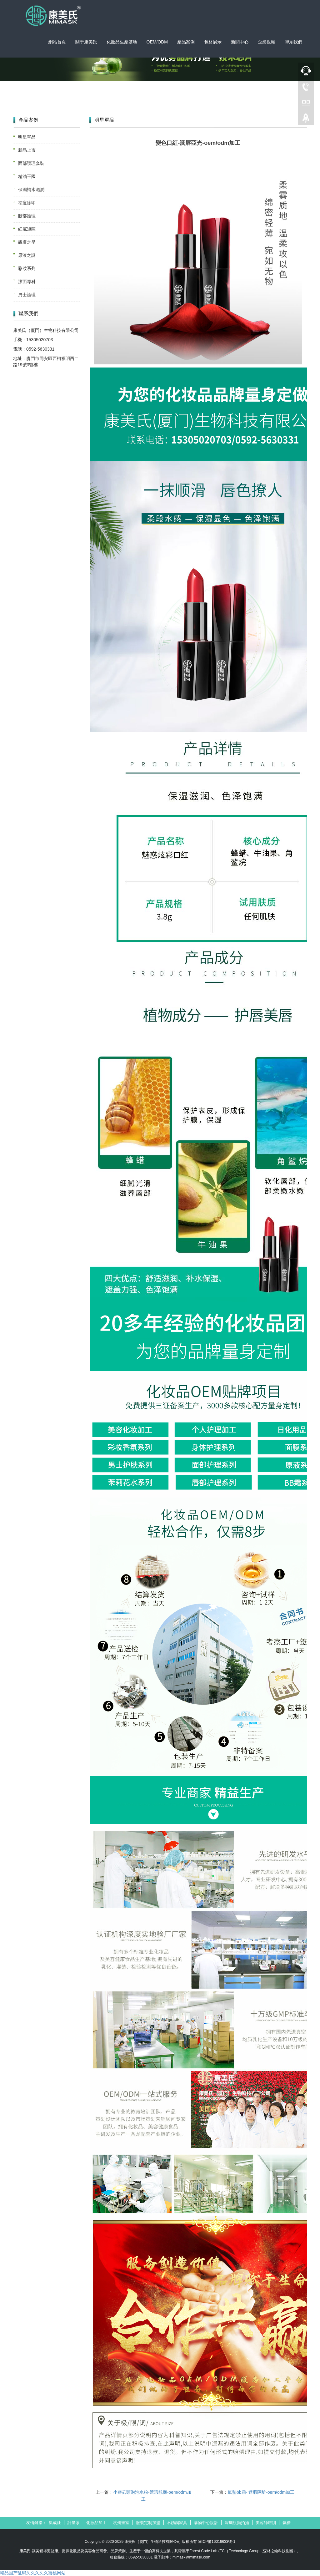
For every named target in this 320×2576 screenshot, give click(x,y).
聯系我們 (293, 41)
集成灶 (55, 2522)
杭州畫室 (121, 2522)
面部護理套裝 (31, 163)
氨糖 (286, 2522)
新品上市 (27, 150)
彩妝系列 (27, 268)
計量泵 (74, 2522)
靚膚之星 (27, 242)
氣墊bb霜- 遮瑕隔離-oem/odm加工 (261, 2492)
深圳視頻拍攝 (237, 2522)
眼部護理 (27, 215)
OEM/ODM (157, 41)
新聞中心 (239, 41)
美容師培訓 (266, 2522)
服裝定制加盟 (148, 2522)
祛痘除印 (27, 202)
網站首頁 (57, 41)
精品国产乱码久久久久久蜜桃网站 (33, 2572)
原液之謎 (27, 255)
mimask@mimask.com (191, 2557)
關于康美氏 (86, 41)
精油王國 (27, 176)
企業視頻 (266, 41)
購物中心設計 (206, 2522)
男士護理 (27, 294)
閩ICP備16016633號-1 (216, 2541)
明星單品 (27, 136)
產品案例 (186, 41)
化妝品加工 (96, 2522)
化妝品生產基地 (122, 41)
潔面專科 (27, 281)
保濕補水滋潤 (31, 189)
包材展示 (213, 41)
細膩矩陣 (27, 228)
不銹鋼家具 (177, 2522)
